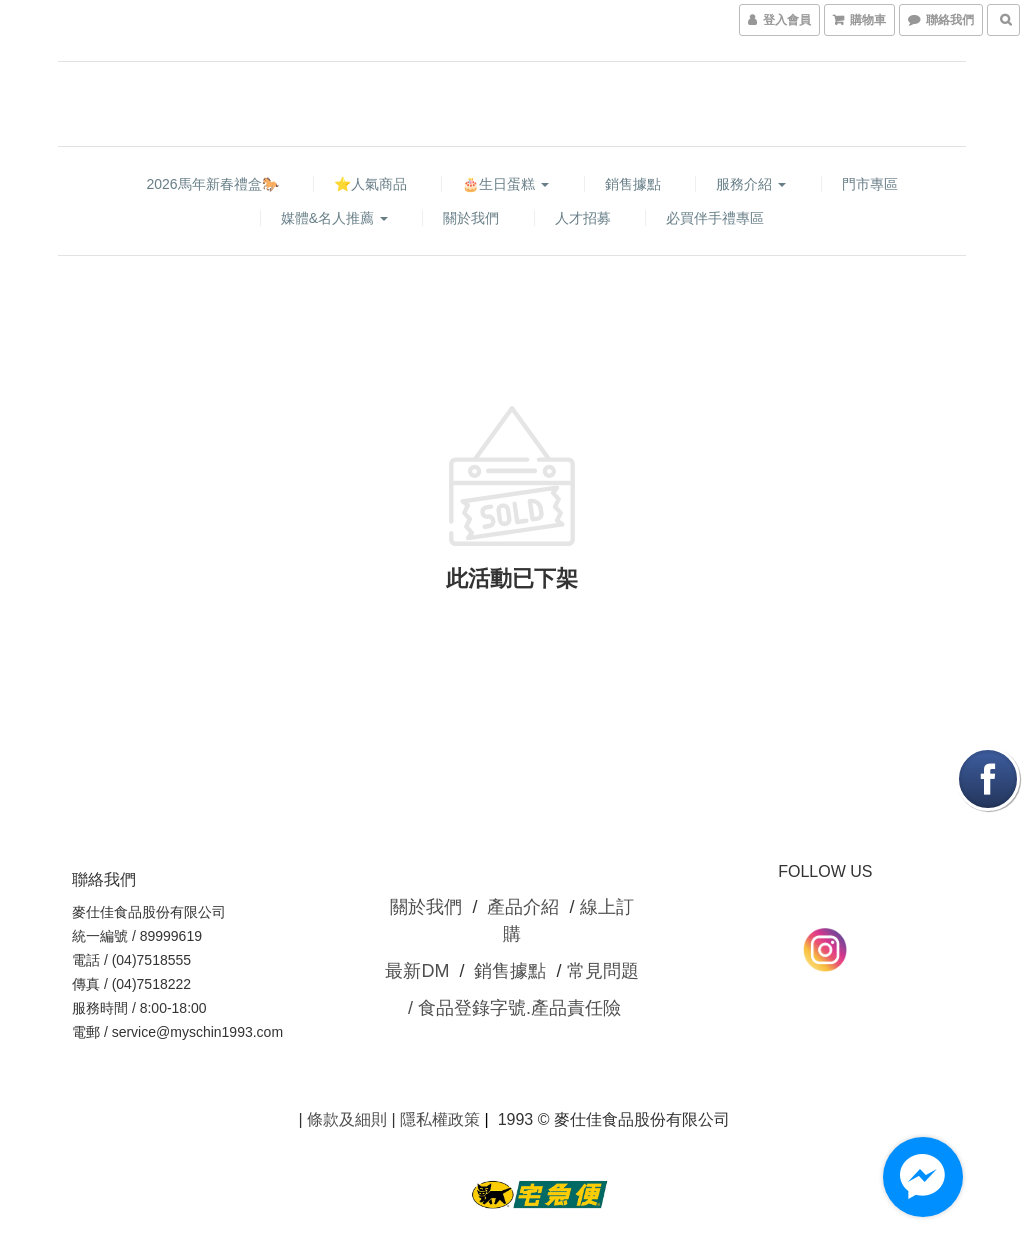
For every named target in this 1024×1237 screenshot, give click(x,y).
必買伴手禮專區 (715, 218)
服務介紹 (751, 184)
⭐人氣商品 (370, 184)
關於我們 (471, 218)
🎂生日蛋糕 (505, 184)
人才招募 (583, 218)
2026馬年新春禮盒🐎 (212, 184)
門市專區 (870, 184)
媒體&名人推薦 (334, 218)
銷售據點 (633, 184)
